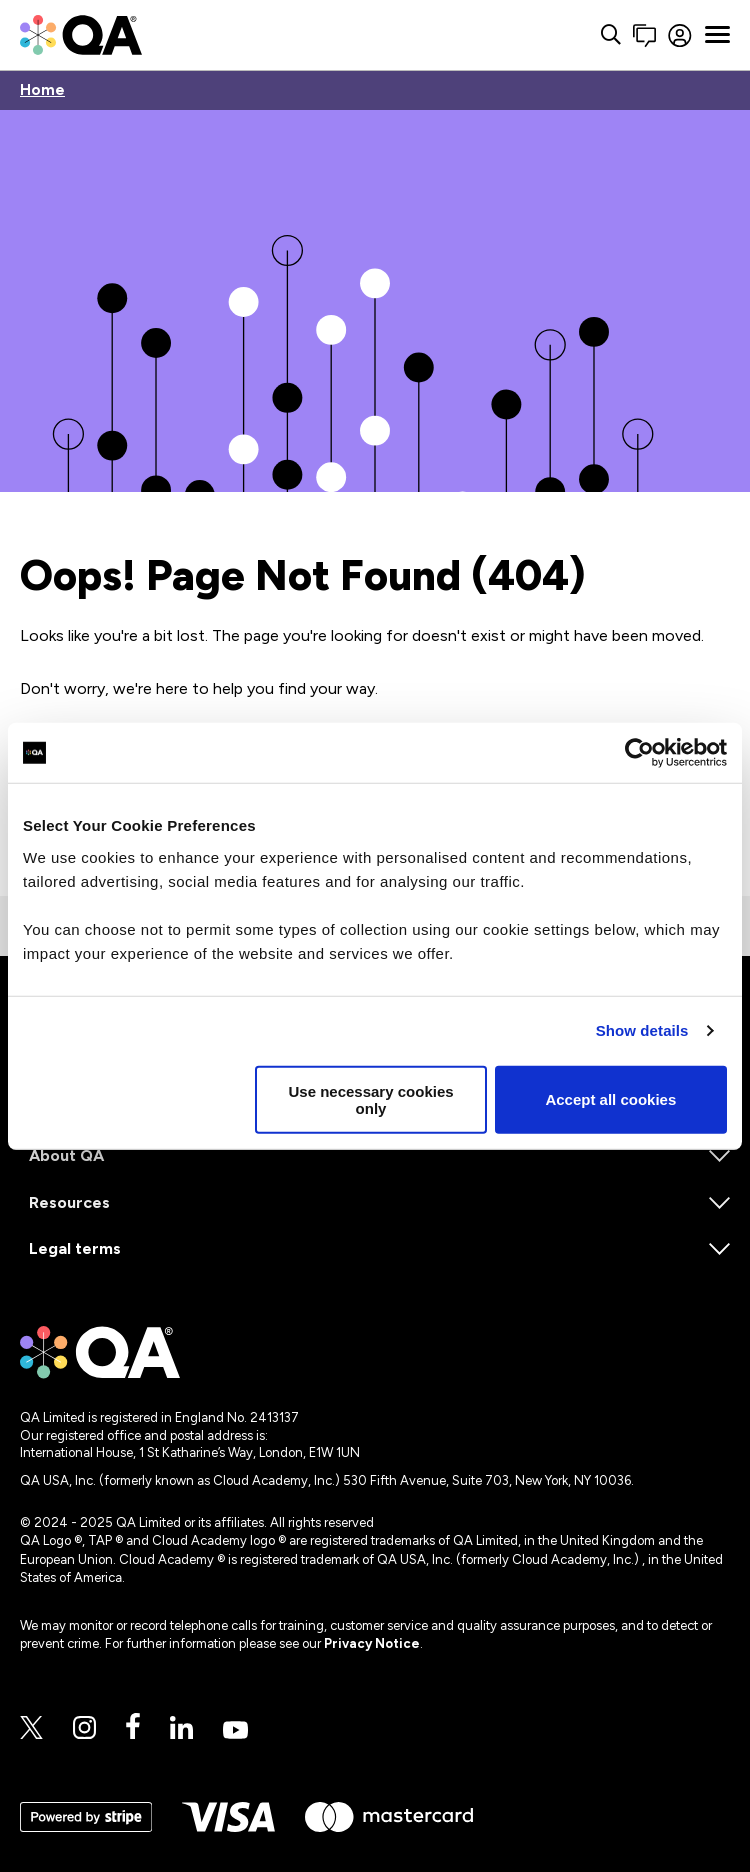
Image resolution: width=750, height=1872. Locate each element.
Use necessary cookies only (370, 1099)
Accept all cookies (610, 1099)
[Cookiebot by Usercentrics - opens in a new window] (639, 753)
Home (42, 90)
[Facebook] (133, 1727)
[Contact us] (614, 35)
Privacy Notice (372, 1643)
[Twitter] (31, 1729)
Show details (642, 1030)
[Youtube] (235, 1731)
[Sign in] (665, 35)
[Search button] (581, 35)
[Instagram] (84, 1729)
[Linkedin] (181, 1729)
